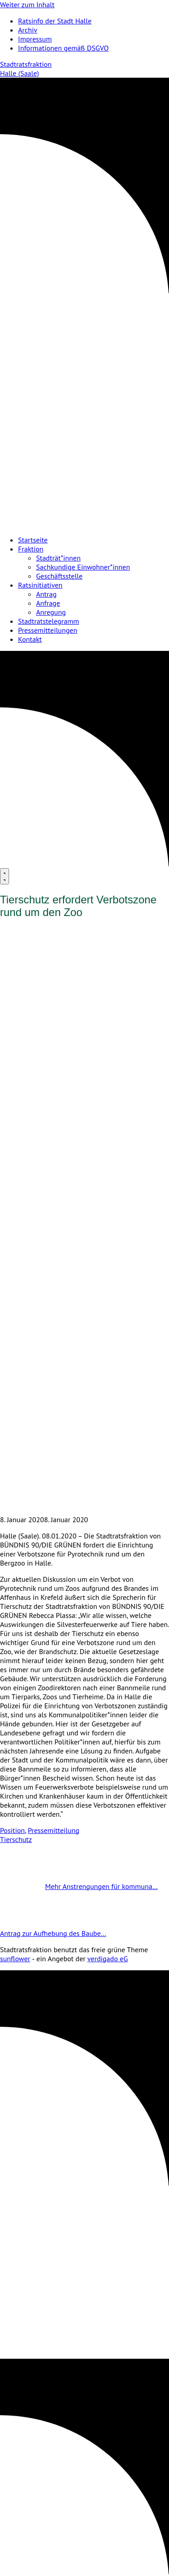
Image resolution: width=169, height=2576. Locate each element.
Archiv (27, 29)
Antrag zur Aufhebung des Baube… (75, 1933)
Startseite (33, 539)
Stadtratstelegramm (48, 621)
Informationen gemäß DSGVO (63, 47)
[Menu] (4, 876)
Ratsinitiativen (40, 584)
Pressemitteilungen (47, 630)
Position (12, 1830)
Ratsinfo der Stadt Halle (54, 20)
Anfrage (48, 603)
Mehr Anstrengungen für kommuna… (79, 1886)
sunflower (15, 1958)
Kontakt (30, 639)
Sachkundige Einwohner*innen (83, 566)
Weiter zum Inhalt (27, 4)
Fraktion (30, 548)
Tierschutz (16, 1839)
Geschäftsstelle (59, 575)
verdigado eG (107, 1958)
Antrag (46, 593)
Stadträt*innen (58, 557)
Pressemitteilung (54, 1830)
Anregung (51, 612)
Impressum (35, 38)
